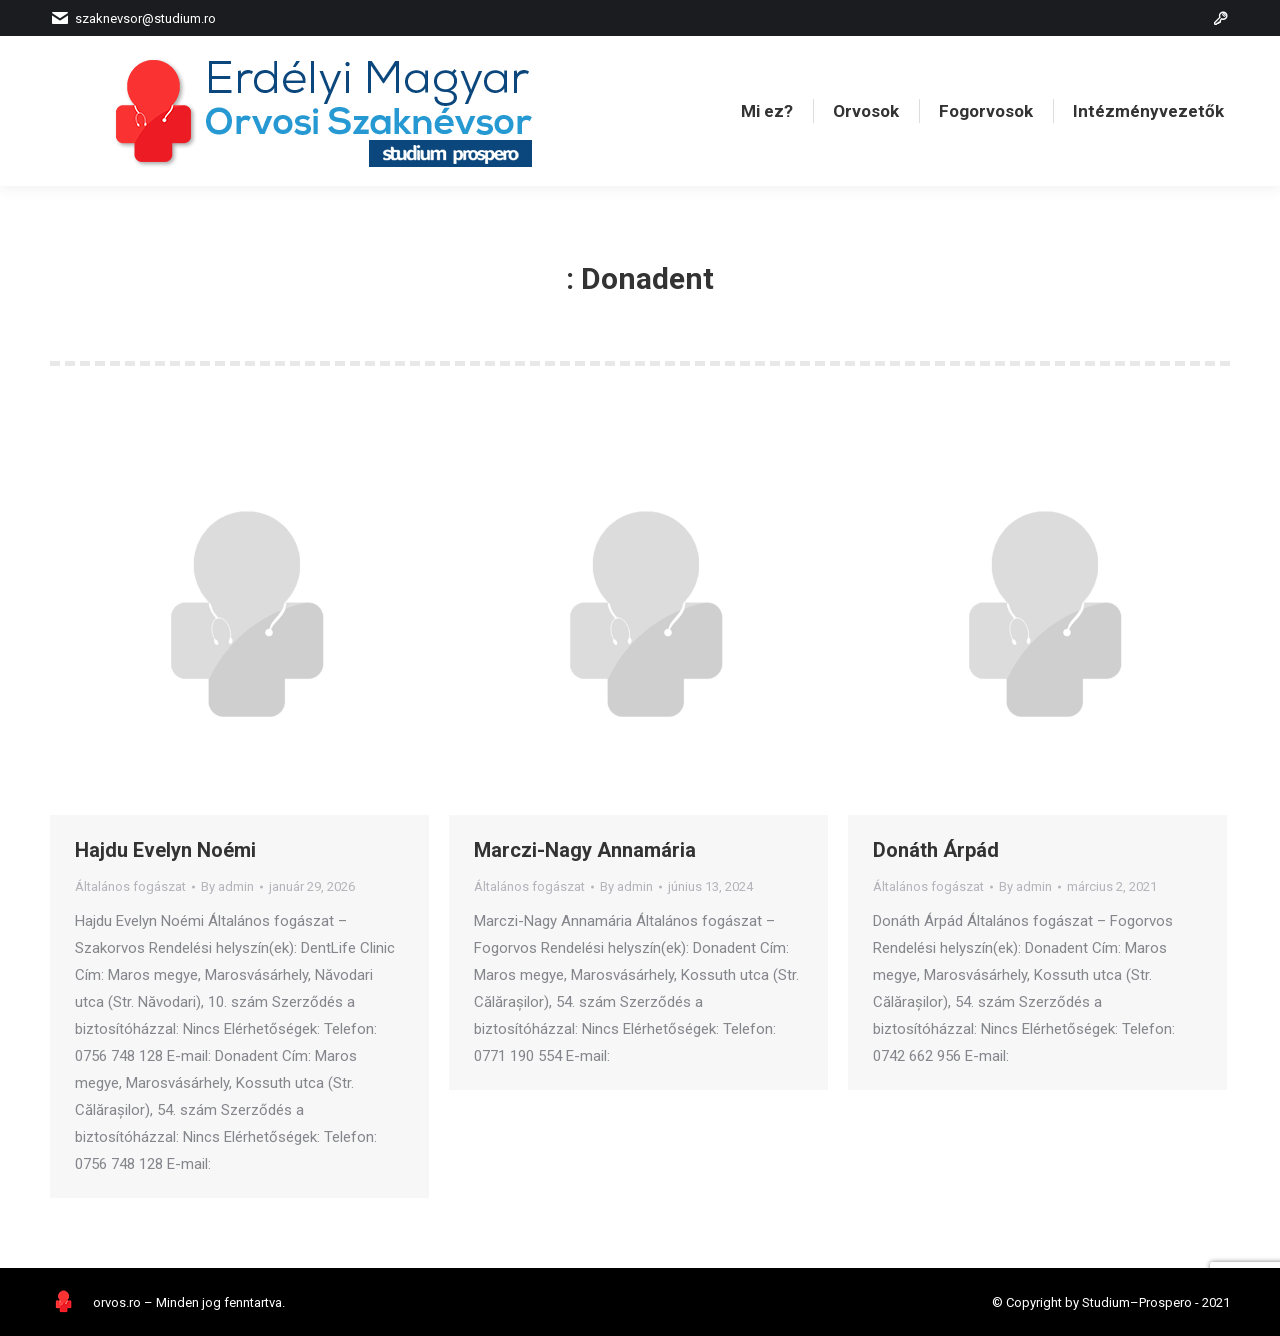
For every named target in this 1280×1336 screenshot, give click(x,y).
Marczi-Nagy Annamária (585, 850)
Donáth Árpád (936, 850)
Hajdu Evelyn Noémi (165, 850)
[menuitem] (767, 111)
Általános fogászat (130, 886)
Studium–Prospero (1137, 1302)
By (227, 886)
